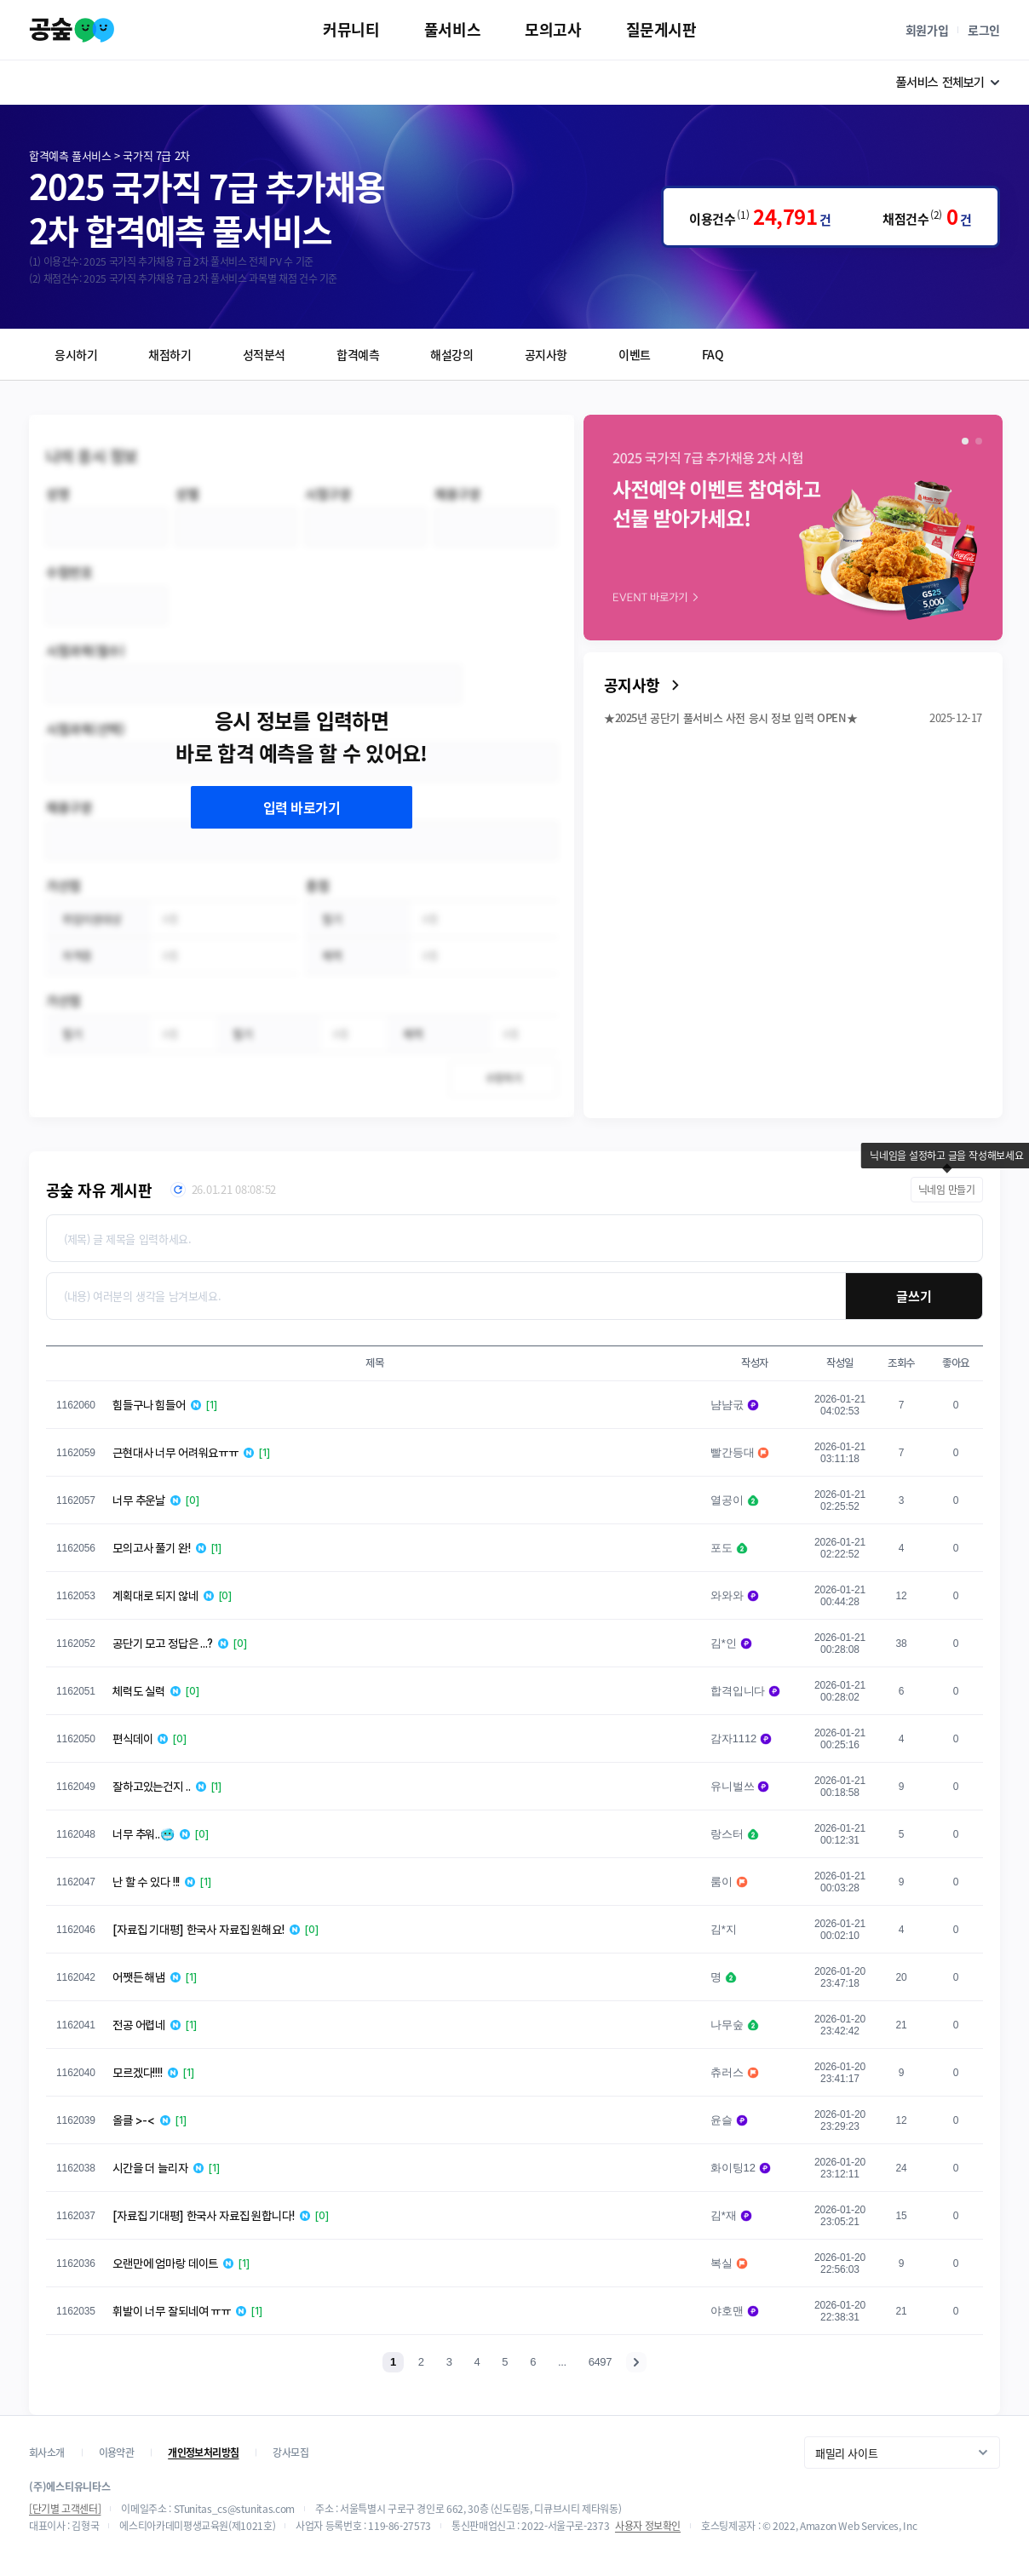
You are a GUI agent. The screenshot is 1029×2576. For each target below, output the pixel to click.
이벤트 (634, 354)
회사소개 (47, 2452)
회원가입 (926, 29)
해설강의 (451, 354)
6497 (600, 2361)
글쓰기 (914, 1296)
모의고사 (553, 29)
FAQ (713, 354)
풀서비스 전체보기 (948, 82)
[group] (793, 527)
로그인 (984, 29)
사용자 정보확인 (648, 2525)
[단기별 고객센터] (65, 2508)
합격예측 (357, 354)
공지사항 (546, 354)
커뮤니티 (351, 29)
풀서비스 (452, 29)
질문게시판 (661, 29)
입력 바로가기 (302, 807)
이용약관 (117, 2452)
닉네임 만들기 (946, 1189)
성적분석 (264, 354)
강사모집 (290, 2452)
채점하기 (169, 354)
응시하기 (76, 354)
